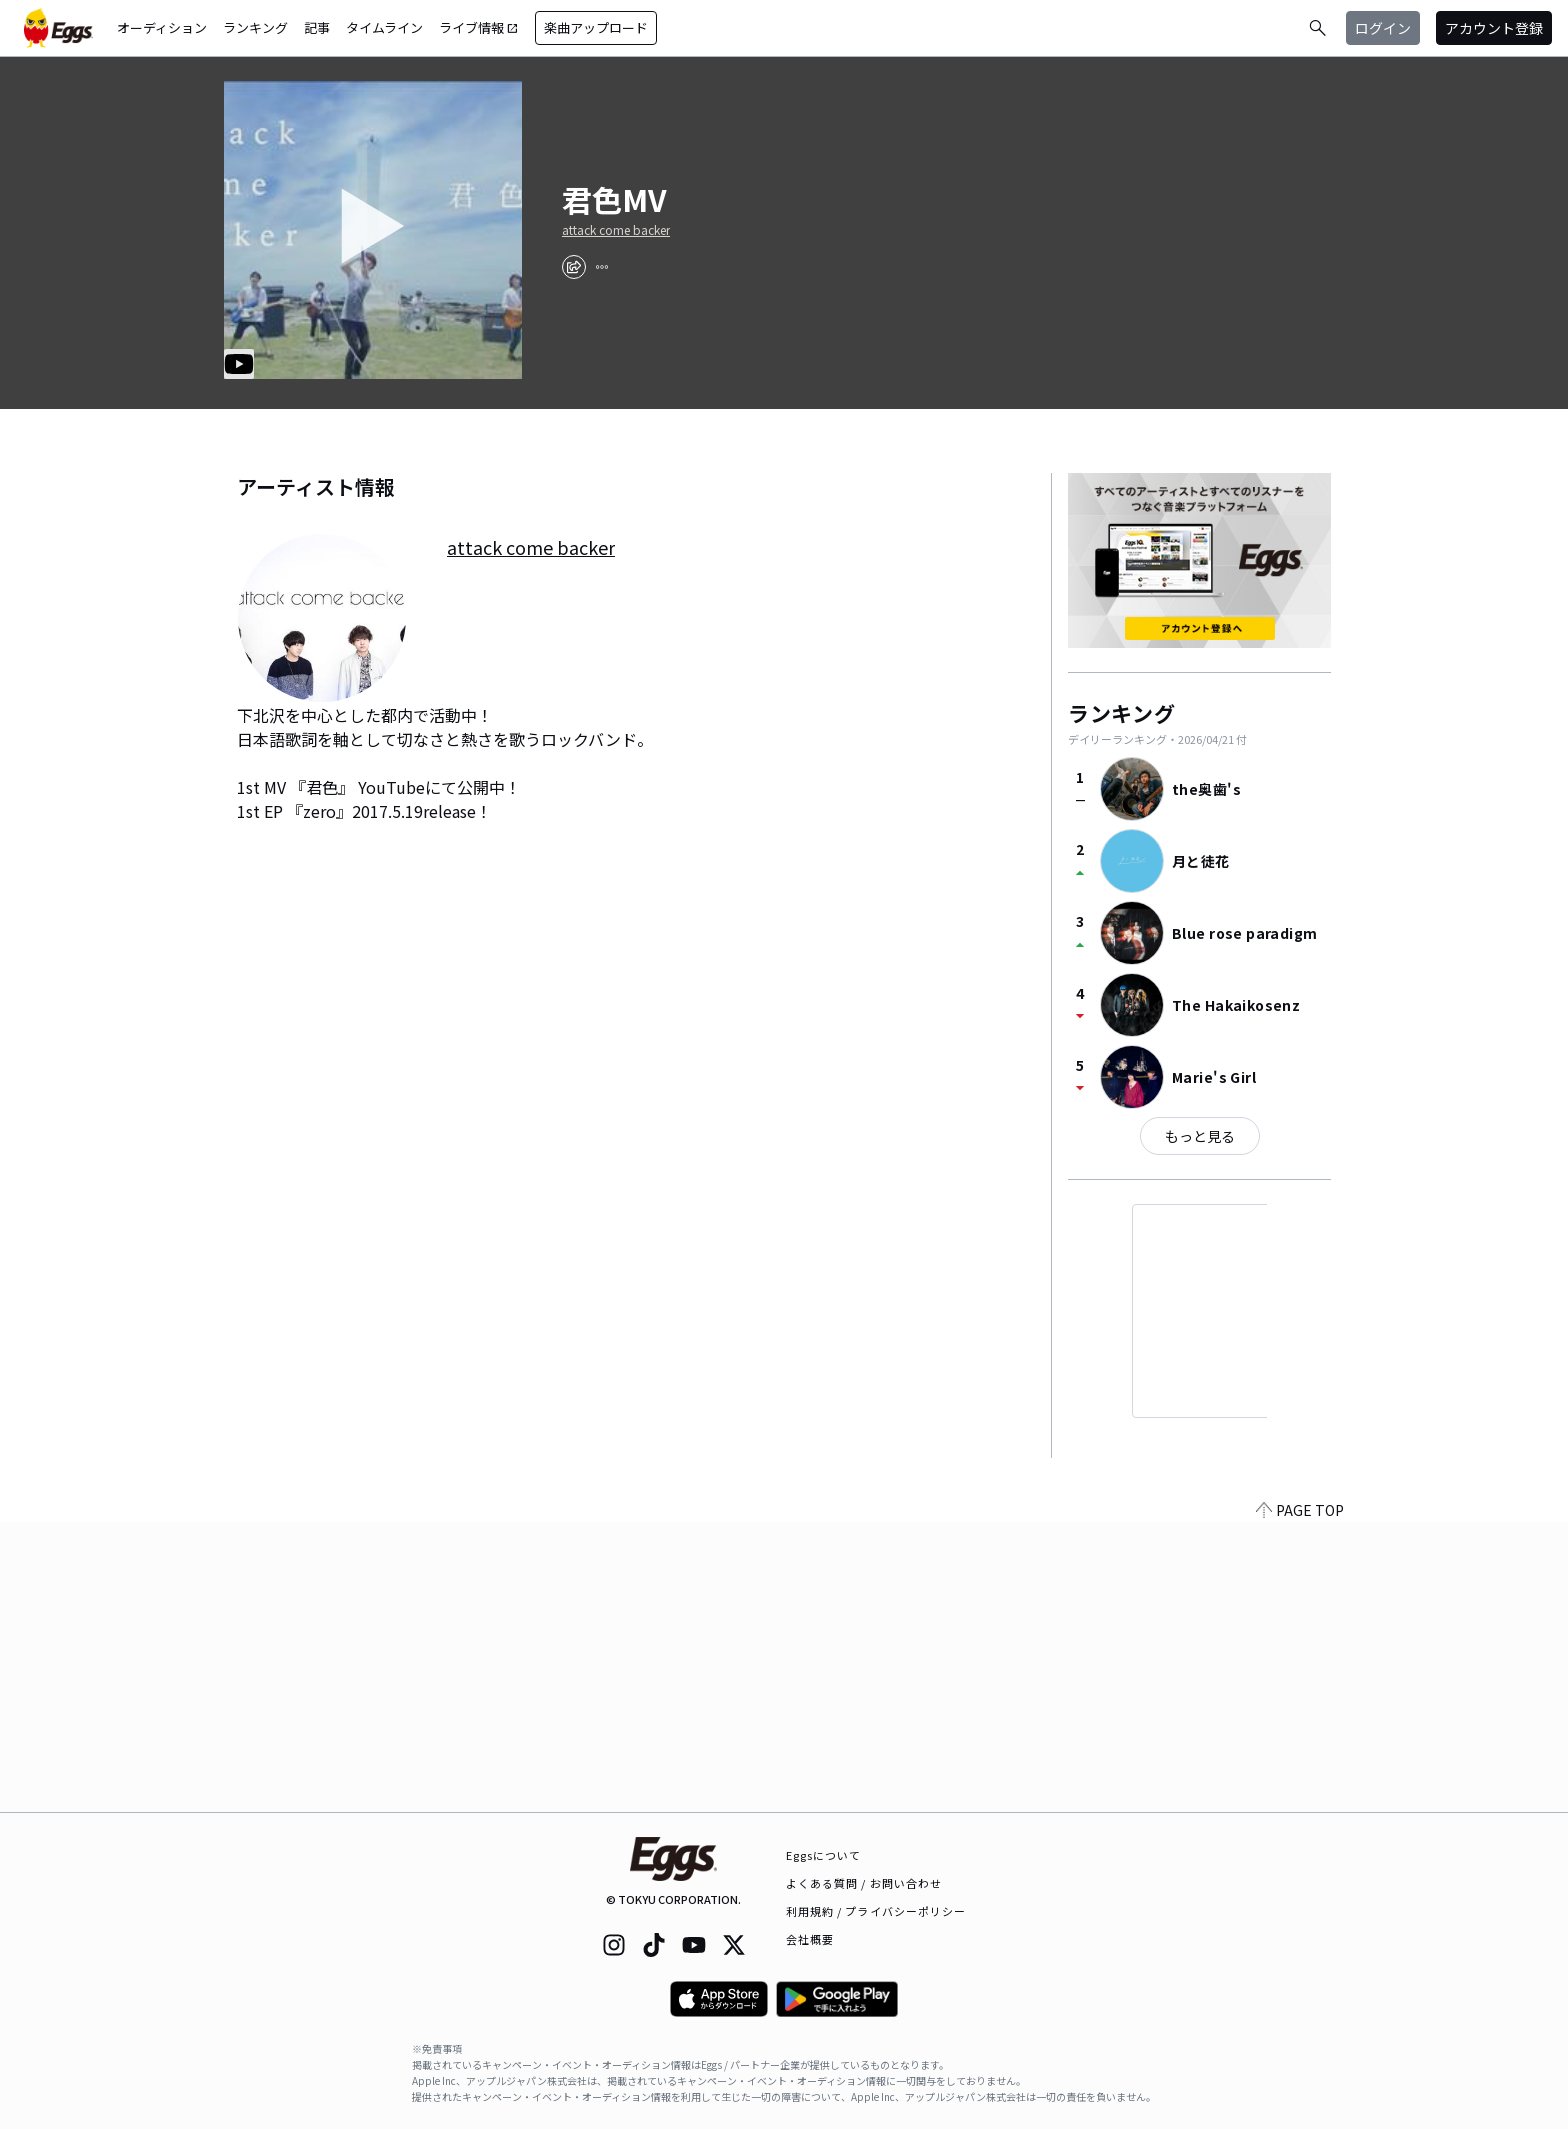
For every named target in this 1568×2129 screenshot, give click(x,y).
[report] (602, 267)
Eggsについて (824, 1855)
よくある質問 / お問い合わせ (864, 1883)
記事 (317, 27)
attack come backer (616, 230)
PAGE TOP (1300, 1800)
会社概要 (810, 1939)
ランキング (255, 27)
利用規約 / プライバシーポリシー (876, 1911)
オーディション (162, 27)
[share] (574, 267)
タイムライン (384, 27)
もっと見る (1200, 1136)
